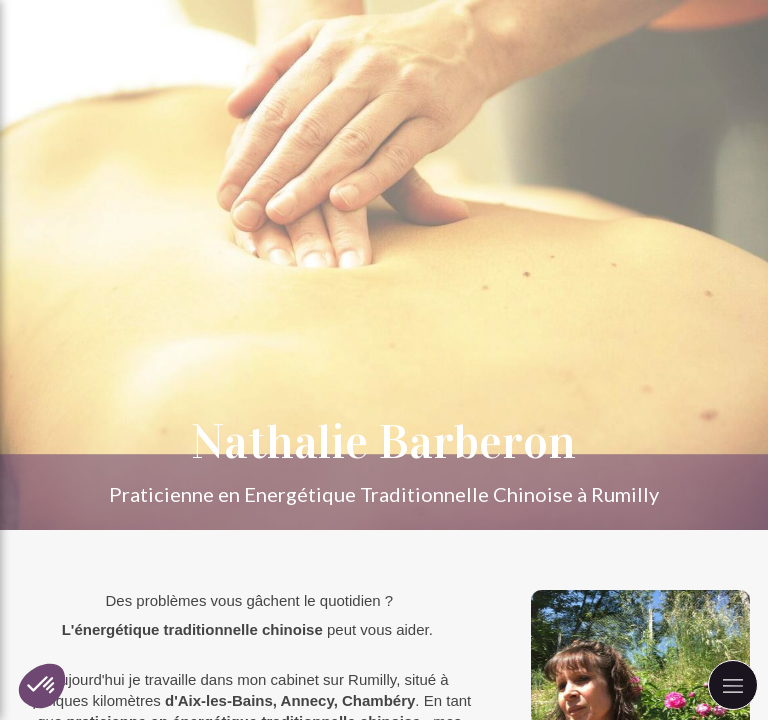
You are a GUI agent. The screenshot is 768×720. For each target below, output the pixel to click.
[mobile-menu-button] (733, 685)
